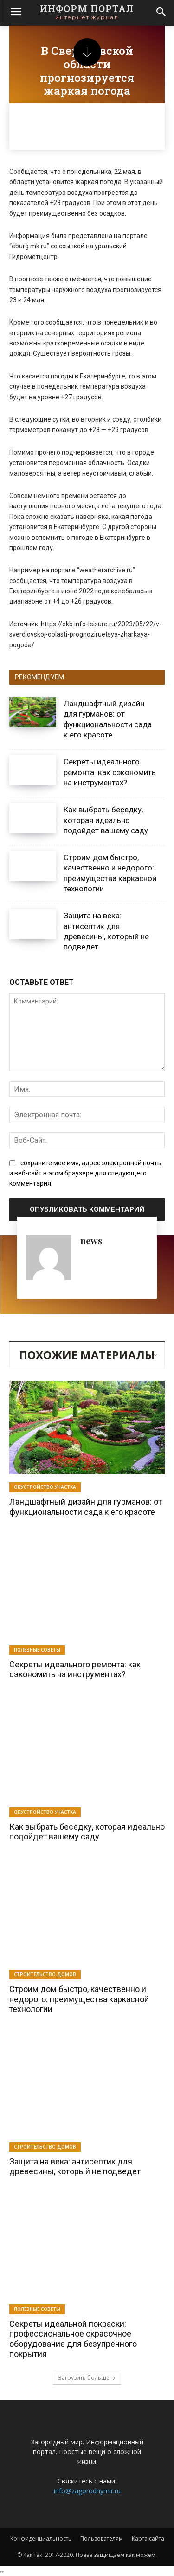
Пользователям (101, 2539)
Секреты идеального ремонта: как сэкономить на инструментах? (110, 772)
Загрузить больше (87, 2378)
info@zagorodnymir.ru (87, 2490)
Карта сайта (148, 2539)
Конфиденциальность (40, 2539)
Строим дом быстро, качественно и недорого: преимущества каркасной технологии (79, 1999)
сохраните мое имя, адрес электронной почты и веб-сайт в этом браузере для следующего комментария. (85, 1173)
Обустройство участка (45, 1487)
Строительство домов (45, 1974)
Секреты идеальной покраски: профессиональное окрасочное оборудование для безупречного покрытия (73, 2339)
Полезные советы (37, 1650)
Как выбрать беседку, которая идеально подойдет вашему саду (106, 820)
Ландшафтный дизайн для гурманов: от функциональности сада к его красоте (85, 1507)
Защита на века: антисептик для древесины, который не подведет (75, 2167)
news (91, 1240)
